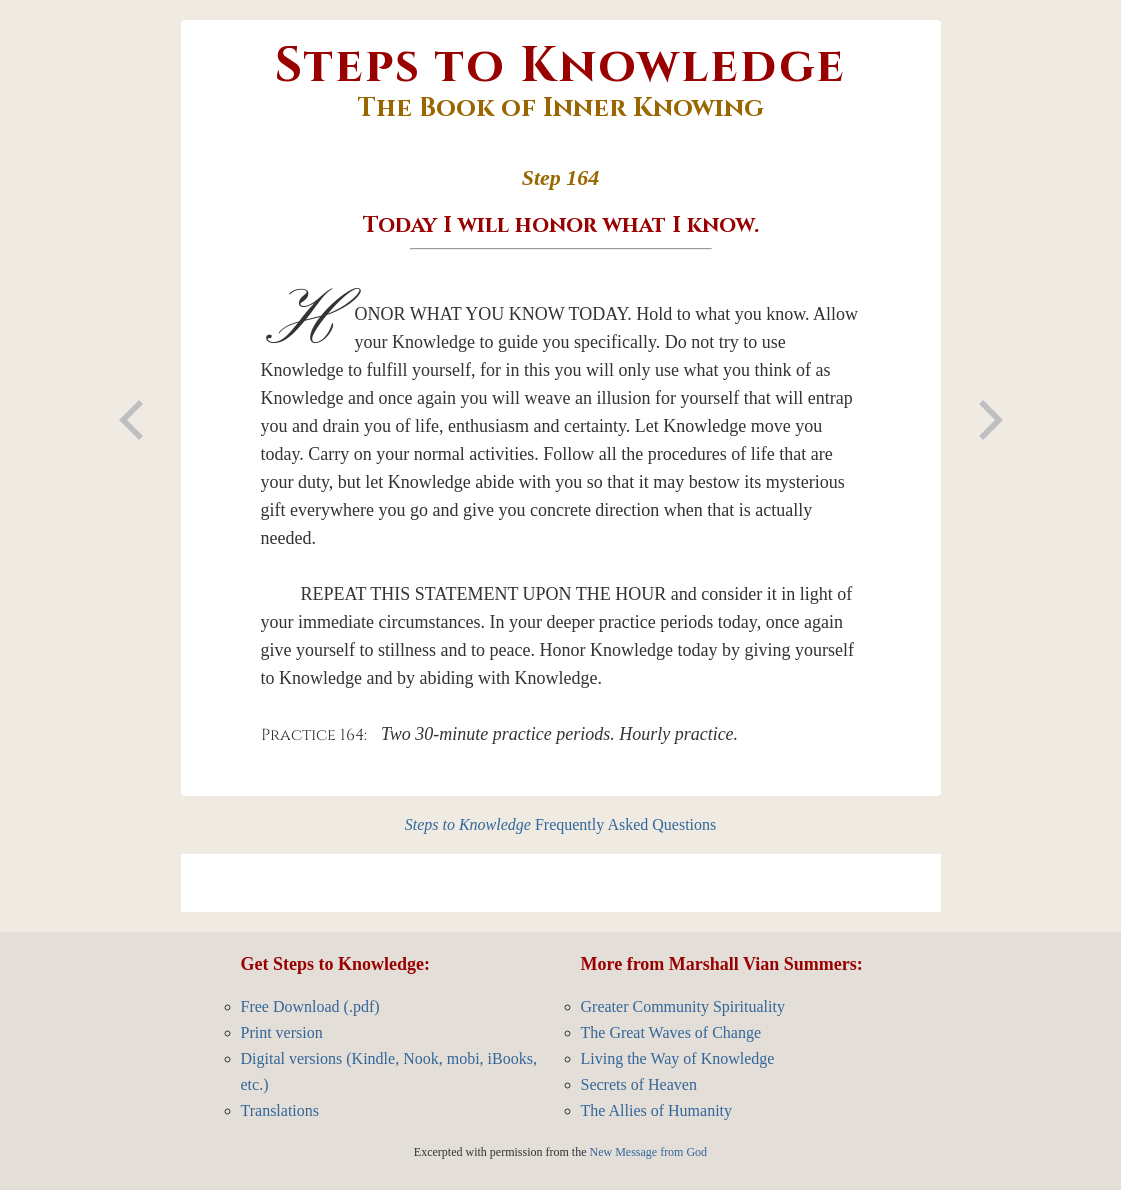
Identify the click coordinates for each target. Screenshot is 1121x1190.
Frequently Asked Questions (561, 824)
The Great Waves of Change (671, 1032)
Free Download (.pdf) (310, 1006)
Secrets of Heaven (639, 1084)
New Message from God (648, 1152)
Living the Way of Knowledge (678, 1058)
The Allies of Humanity (657, 1110)
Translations (280, 1110)
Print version (282, 1032)
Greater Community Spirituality (683, 1006)
